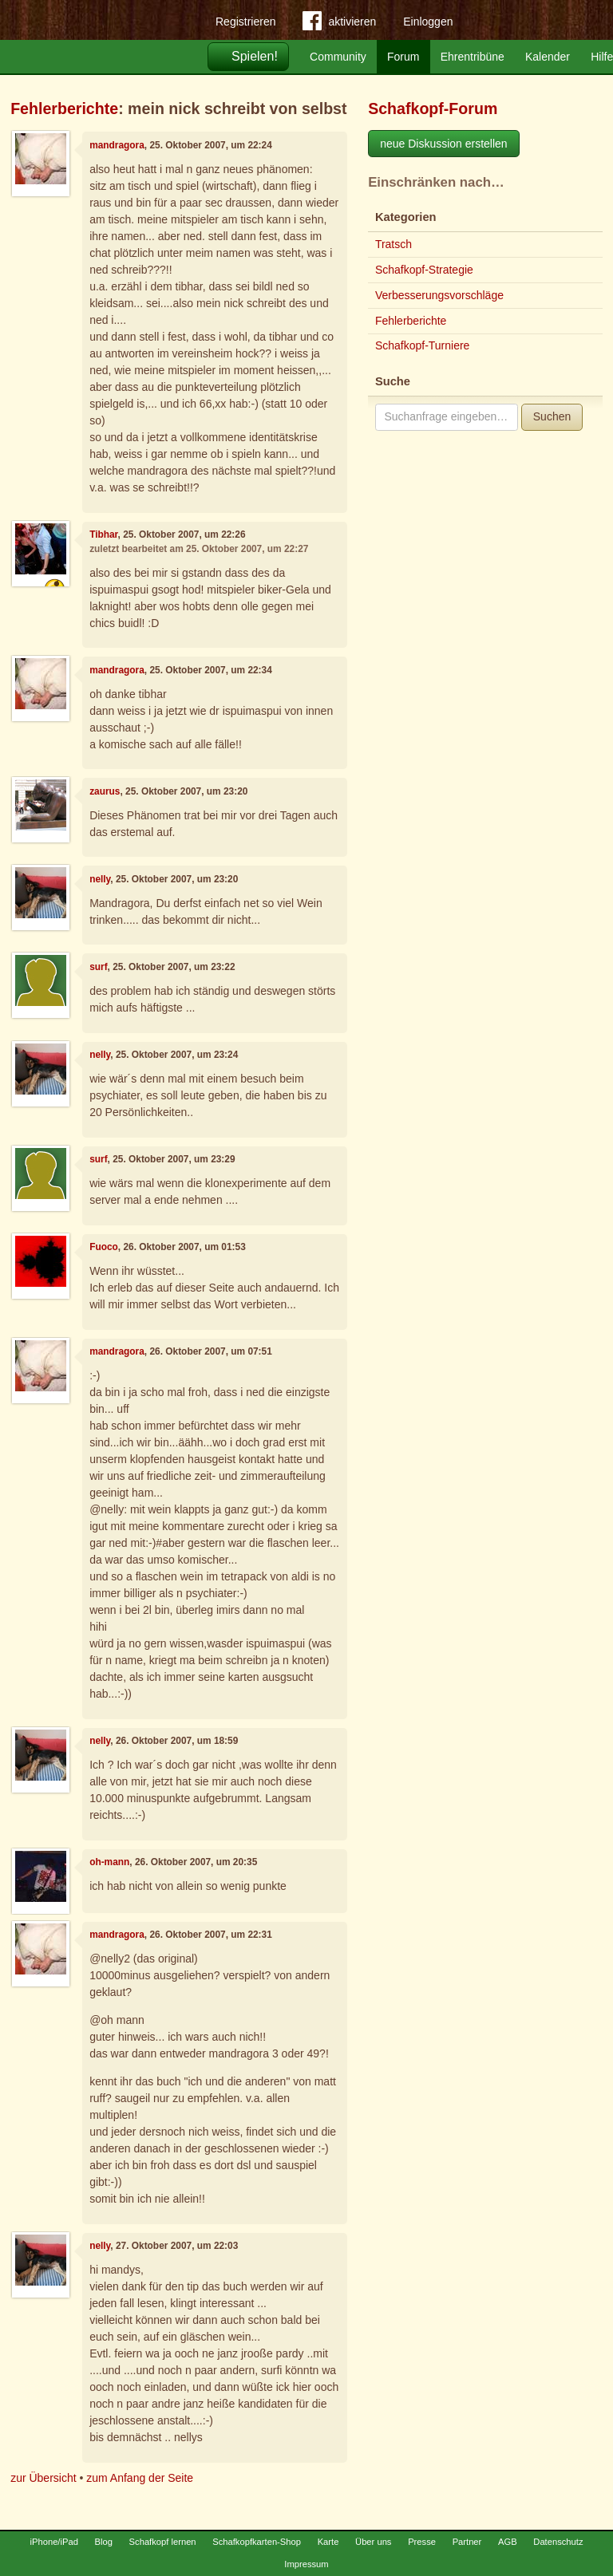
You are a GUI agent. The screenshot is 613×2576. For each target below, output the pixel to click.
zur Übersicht (43, 2477)
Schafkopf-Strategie (424, 269)
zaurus (104, 791)
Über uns (373, 2541)
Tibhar (103, 534)
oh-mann (109, 1862)
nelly (99, 879)
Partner (467, 2541)
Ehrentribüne (472, 56)
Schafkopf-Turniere (422, 345)
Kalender (547, 56)
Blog (104, 2541)
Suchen (552, 416)
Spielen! (254, 56)
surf (98, 966)
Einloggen (428, 21)
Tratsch (393, 244)
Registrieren (245, 21)
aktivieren (339, 24)
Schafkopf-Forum (432, 108)
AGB (507, 2541)
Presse (422, 2541)
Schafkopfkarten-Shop (256, 2541)
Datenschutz (558, 2541)
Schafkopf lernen (162, 2541)
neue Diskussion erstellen (444, 143)
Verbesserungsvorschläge (439, 295)
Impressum (306, 2564)
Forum (403, 56)
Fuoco (103, 1246)
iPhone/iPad (54, 2541)
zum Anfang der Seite (139, 2477)
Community (338, 56)
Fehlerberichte (64, 108)
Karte (328, 2541)
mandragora (116, 145)
